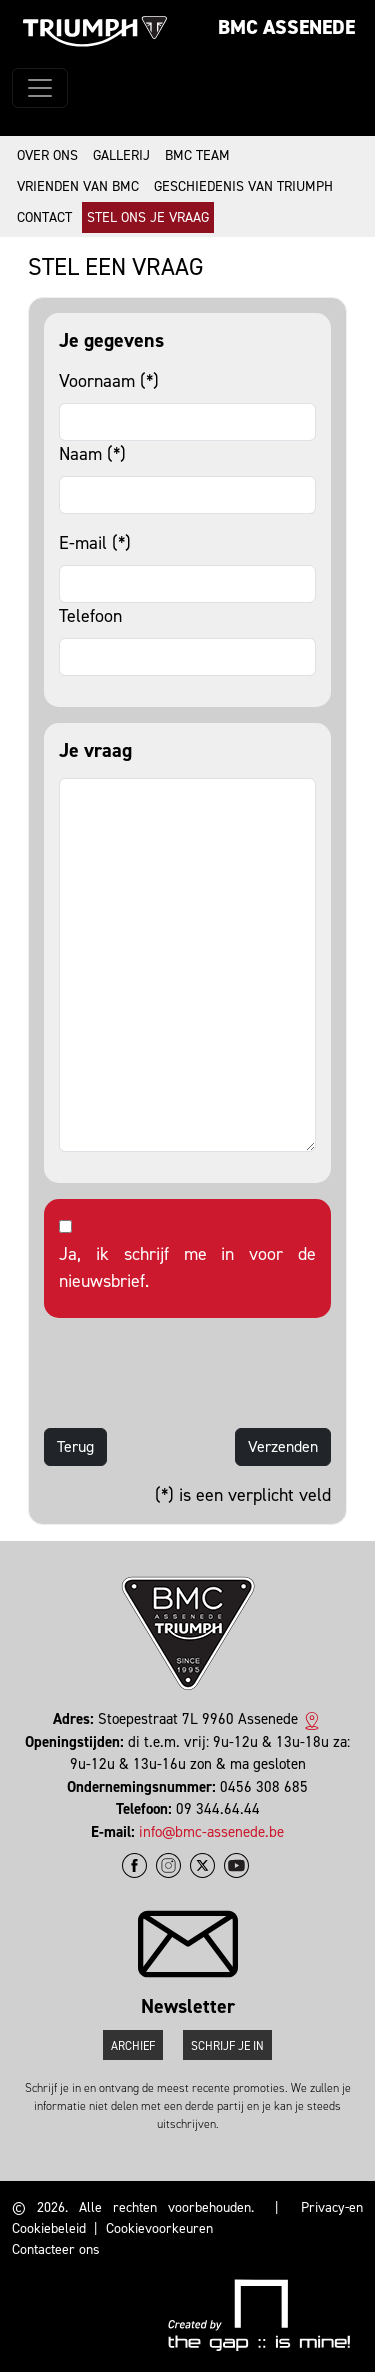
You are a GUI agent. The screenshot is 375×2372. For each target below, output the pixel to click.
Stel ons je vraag (148, 217)
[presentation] (196, 1373)
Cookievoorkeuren (159, 2228)
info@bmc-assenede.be (211, 1832)
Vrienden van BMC (78, 186)
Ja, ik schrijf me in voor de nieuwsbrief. (187, 1267)
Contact (44, 217)
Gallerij (121, 155)
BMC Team (197, 155)
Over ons (47, 155)
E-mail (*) (95, 543)
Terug (75, 1446)
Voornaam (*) (109, 381)
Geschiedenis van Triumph (243, 186)
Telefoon (90, 616)
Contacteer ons (56, 2249)
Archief (133, 2046)
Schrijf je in (227, 2046)
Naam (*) (92, 454)
